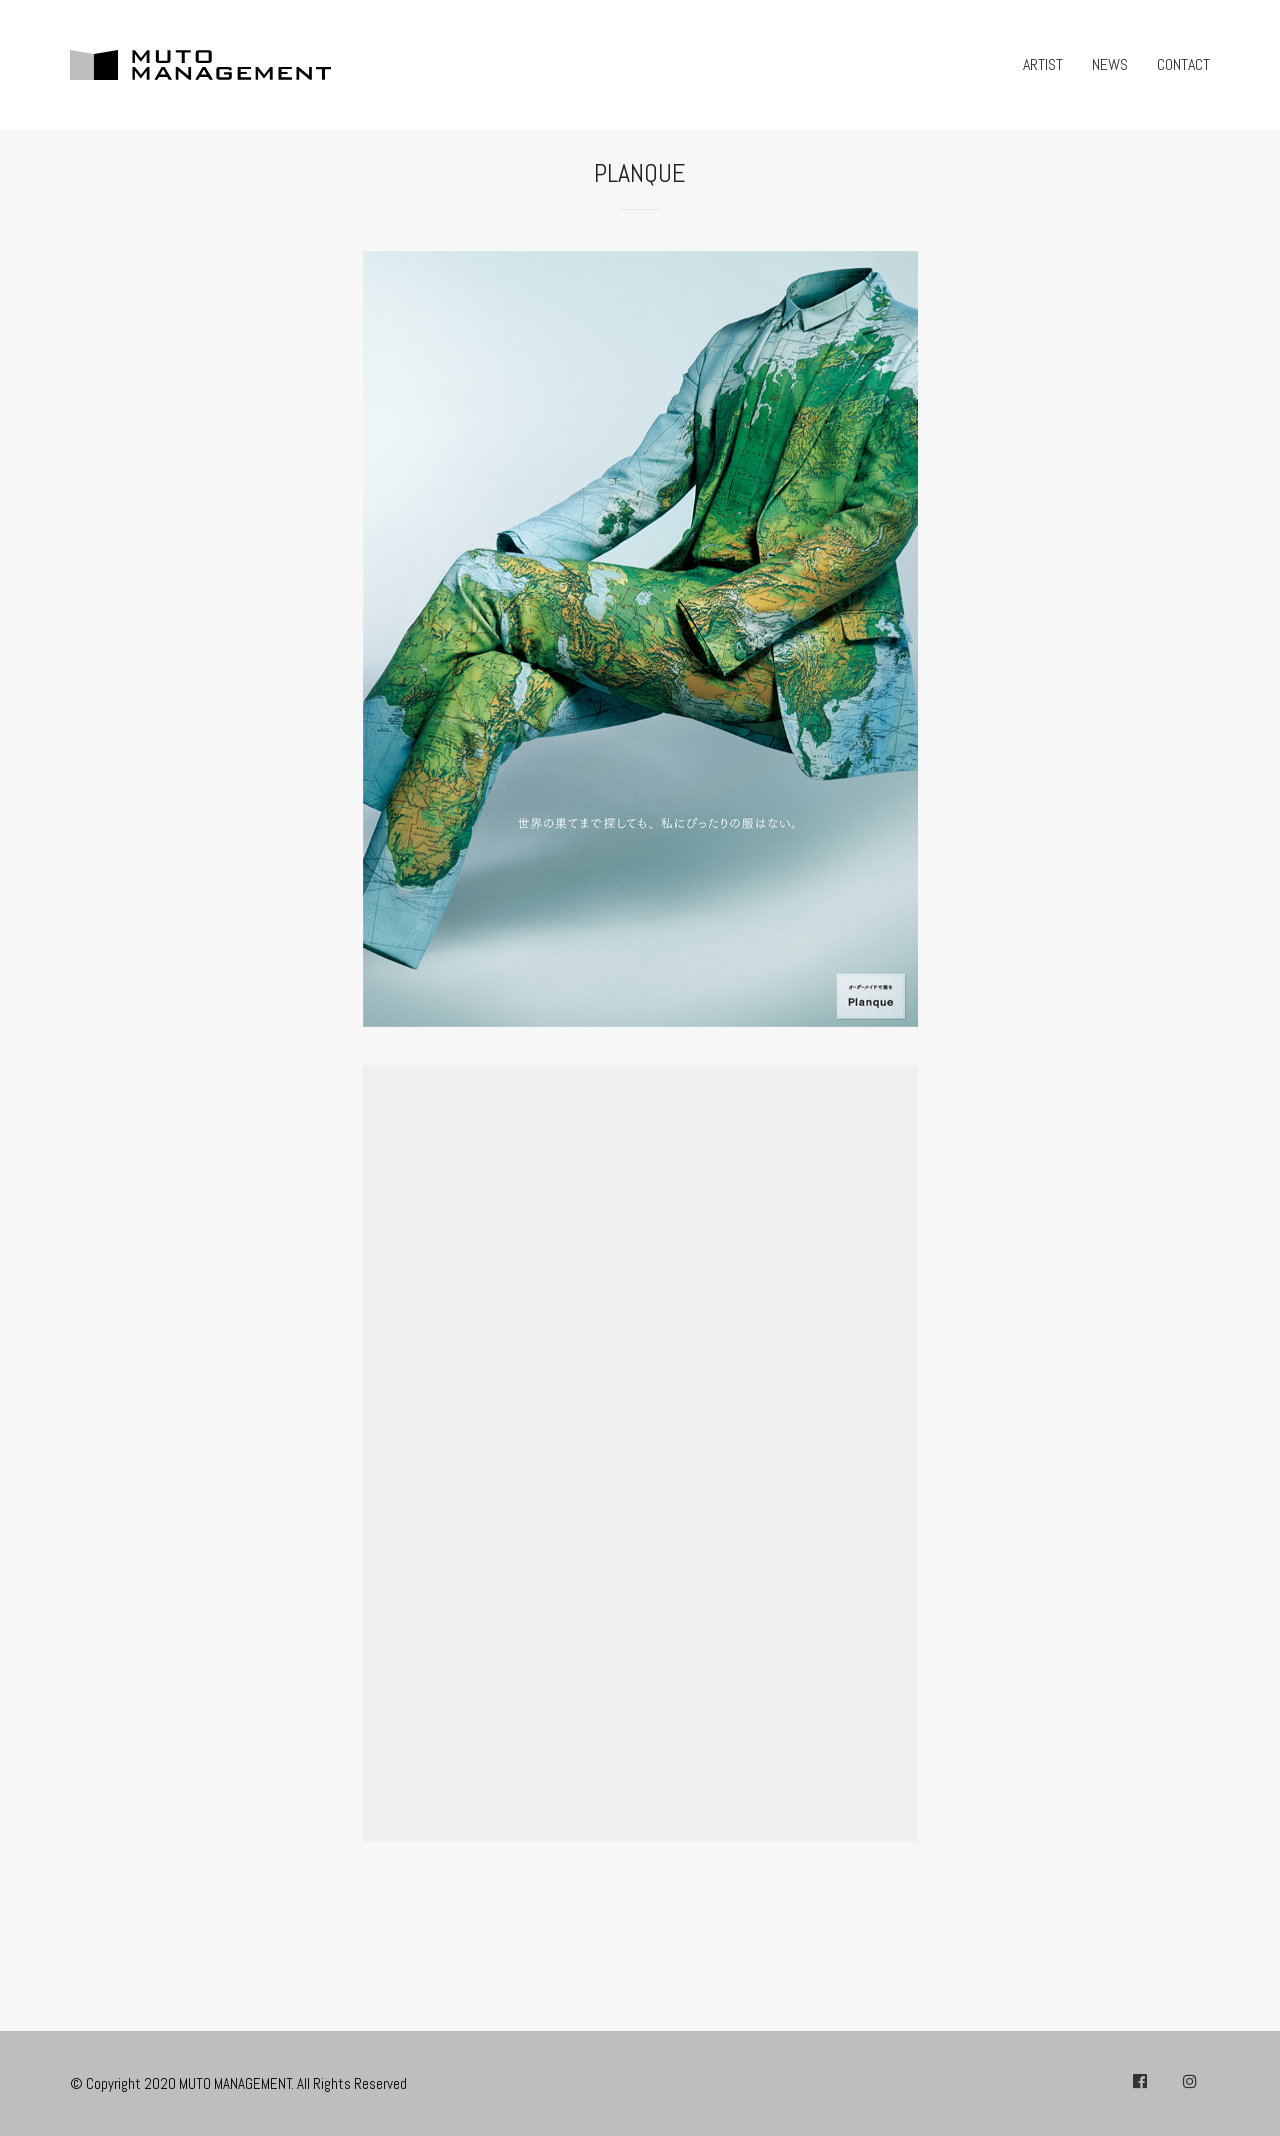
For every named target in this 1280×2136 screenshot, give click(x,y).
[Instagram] (1190, 2081)
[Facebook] (1140, 2081)
